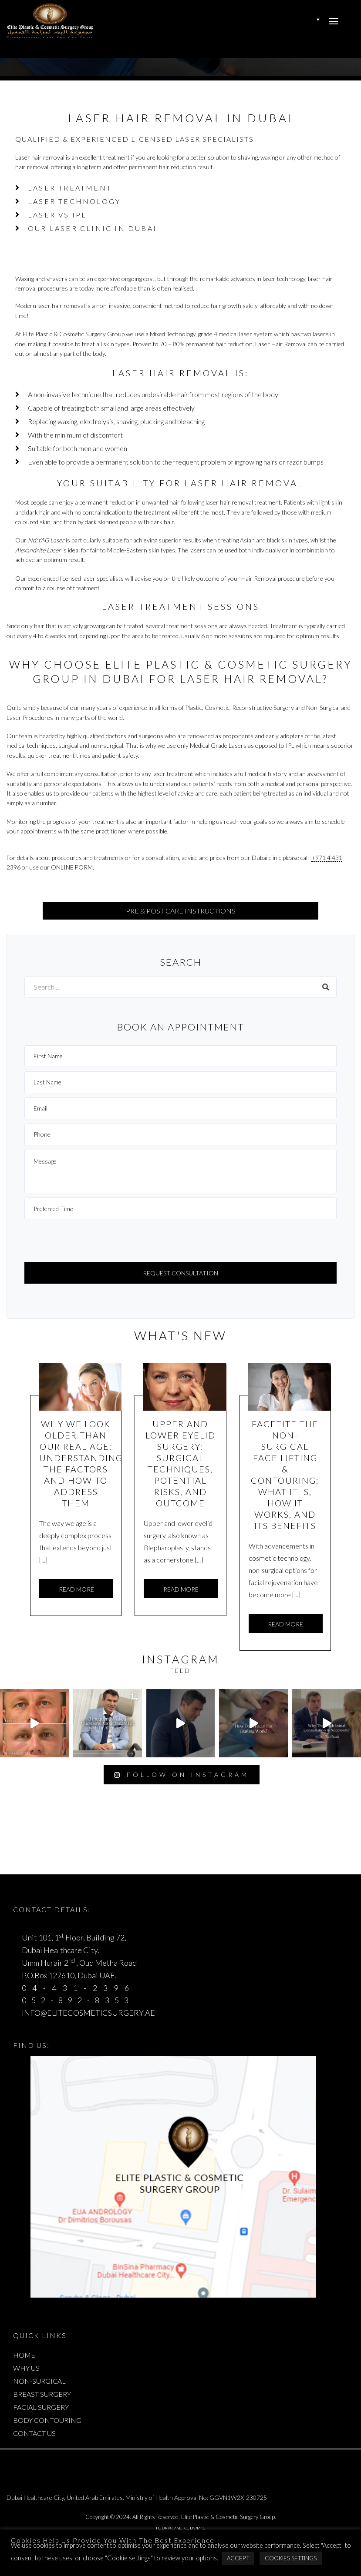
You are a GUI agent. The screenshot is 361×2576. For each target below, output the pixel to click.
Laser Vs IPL (57, 215)
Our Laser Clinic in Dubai (92, 228)
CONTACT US (34, 2433)
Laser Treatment (70, 188)
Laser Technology (74, 201)
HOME (24, 2355)
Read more (76, 1589)
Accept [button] (238, 2558)
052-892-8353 (78, 2000)
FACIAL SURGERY (41, 2407)
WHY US (26, 2368)
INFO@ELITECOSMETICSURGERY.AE (88, 2012)
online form (72, 867)
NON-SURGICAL (39, 2381)
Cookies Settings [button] (291, 2558)
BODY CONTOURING (47, 2420)
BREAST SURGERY (42, 2394)
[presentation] (90, 1241)
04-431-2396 (78, 1988)
